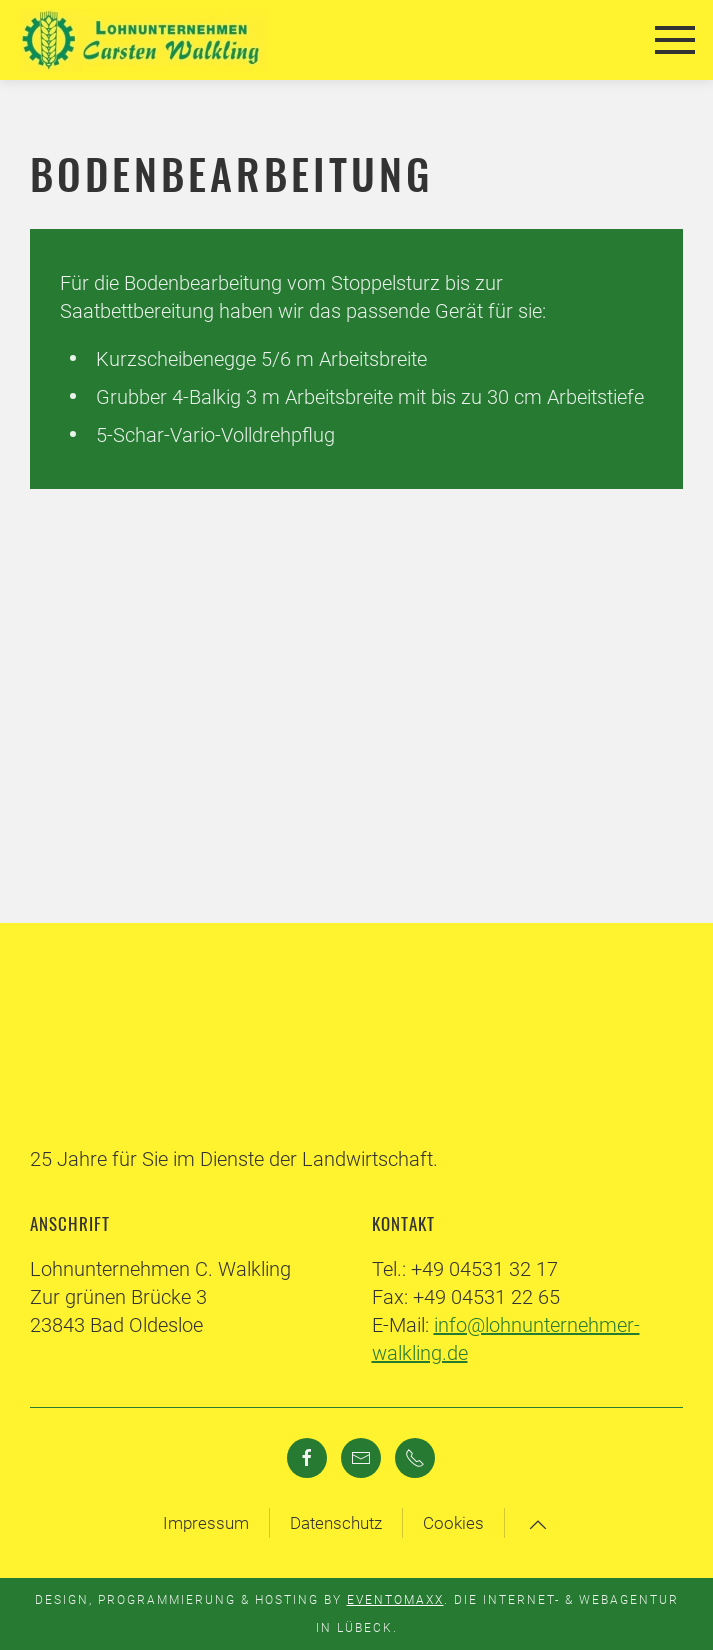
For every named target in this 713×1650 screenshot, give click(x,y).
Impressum (206, 1523)
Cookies (453, 1523)
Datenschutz (336, 1523)
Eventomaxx (395, 1600)
